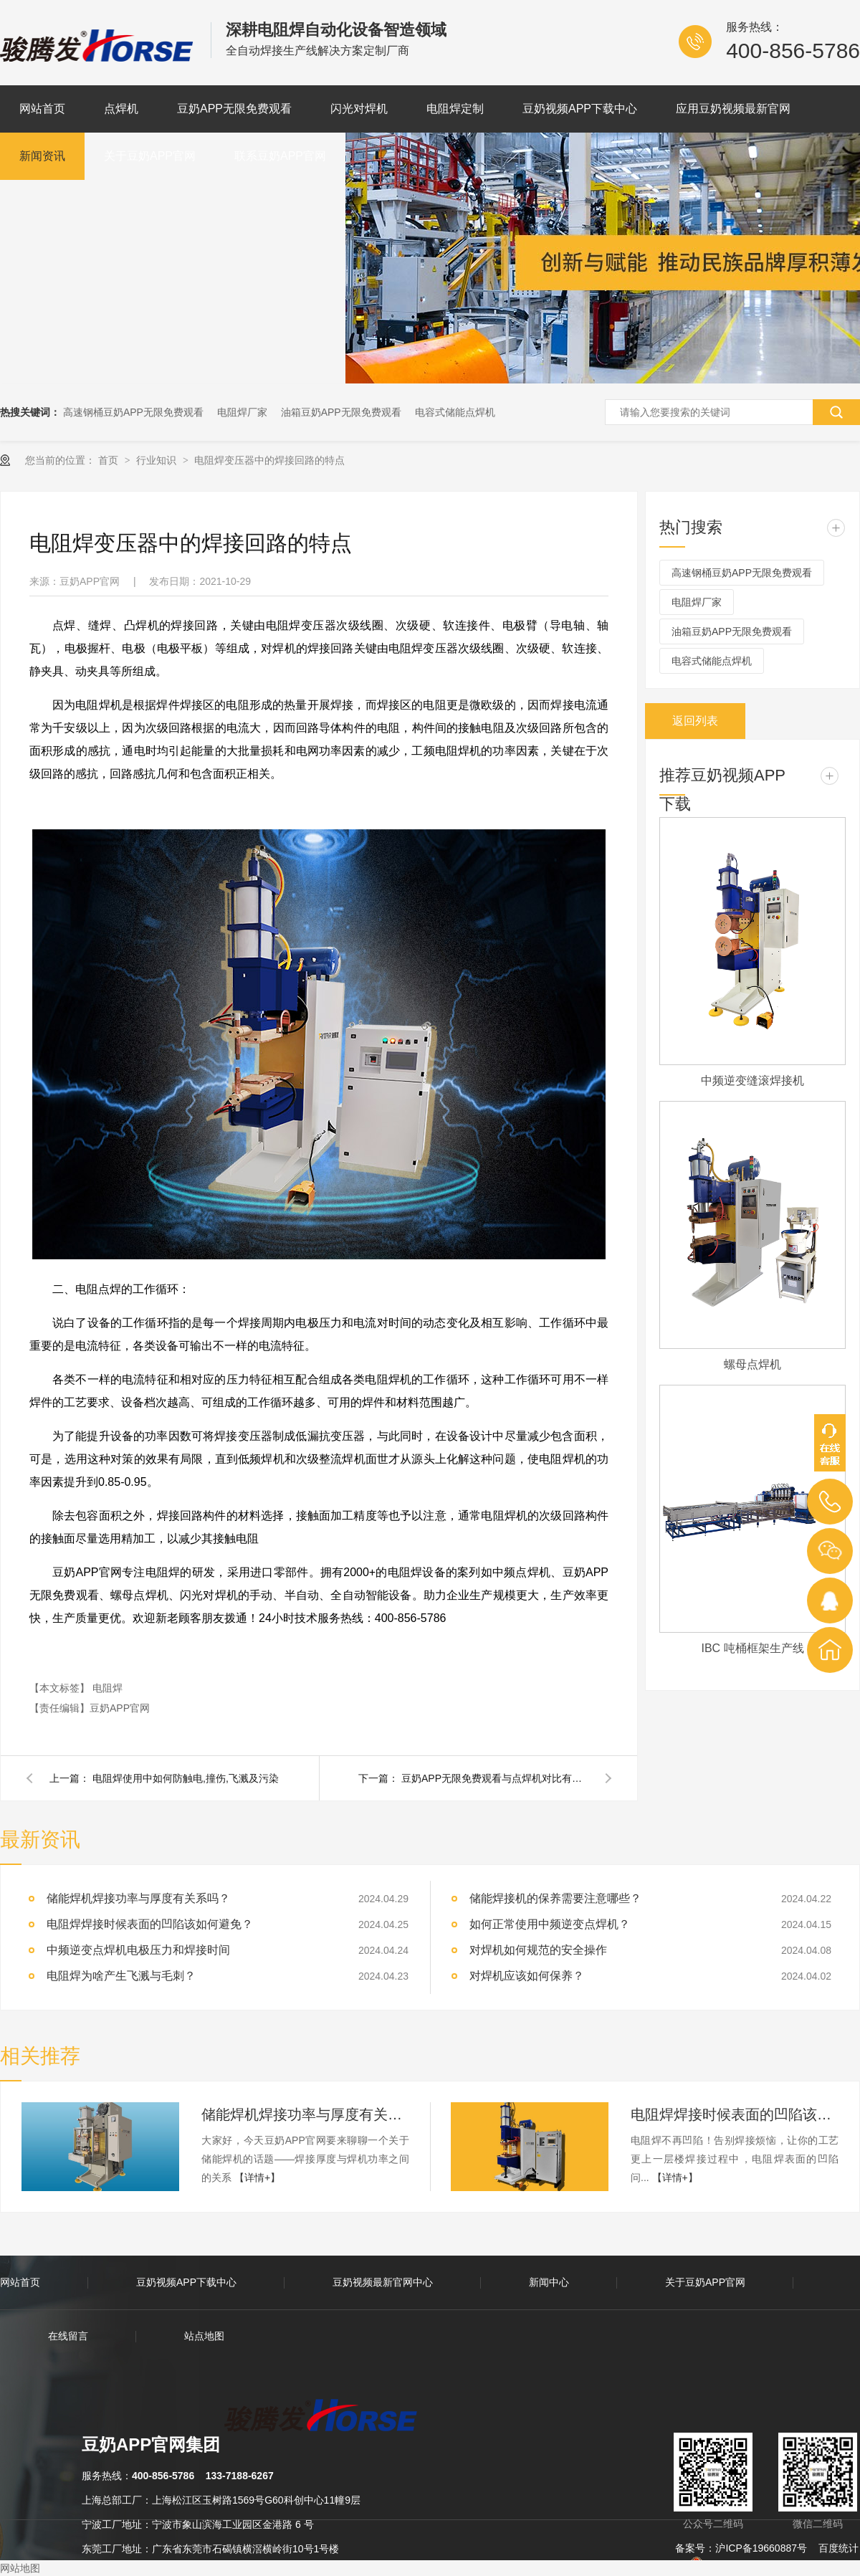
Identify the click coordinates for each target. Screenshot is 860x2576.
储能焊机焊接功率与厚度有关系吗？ (305, 2114)
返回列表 (695, 721)
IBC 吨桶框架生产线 (752, 1648)
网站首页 (42, 108)
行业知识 (157, 460)
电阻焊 (107, 1688)
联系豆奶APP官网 (280, 156)
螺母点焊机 (752, 1364)
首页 (109, 460)
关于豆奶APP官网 (150, 156)
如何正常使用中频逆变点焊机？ (549, 1924)
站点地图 (204, 2336)
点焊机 (121, 108)
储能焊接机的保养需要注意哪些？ (555, 1898)
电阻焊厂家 (242, 412)
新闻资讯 (42, 156)
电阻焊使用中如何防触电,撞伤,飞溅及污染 (185, 1778)
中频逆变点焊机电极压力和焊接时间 (138, 1950)
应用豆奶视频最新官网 (733, 108)
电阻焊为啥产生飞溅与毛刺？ (121, 1976)
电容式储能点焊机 (455, 412)
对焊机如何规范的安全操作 (538, 1950)
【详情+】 (257, 2177)
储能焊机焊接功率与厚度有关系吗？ (138, 1898)
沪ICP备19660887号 (761, 2548)
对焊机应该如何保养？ (526, 1976)
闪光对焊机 (359, 108)
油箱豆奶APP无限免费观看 (341, 412)
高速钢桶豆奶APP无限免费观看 (133, 412)
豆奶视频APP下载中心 (579, 108)
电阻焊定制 (455, 108)
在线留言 (68, 2336)
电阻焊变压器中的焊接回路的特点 (269, 460)
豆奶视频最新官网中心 (383, 2282)
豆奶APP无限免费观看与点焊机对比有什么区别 (494, 1778)
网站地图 (20, 2568)
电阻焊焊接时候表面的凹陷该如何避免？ (150, 1924)
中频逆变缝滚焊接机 (752, 1080)
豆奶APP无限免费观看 (234, 108)
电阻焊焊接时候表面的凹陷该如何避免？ (734, 2114)
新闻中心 (549, 2282)
